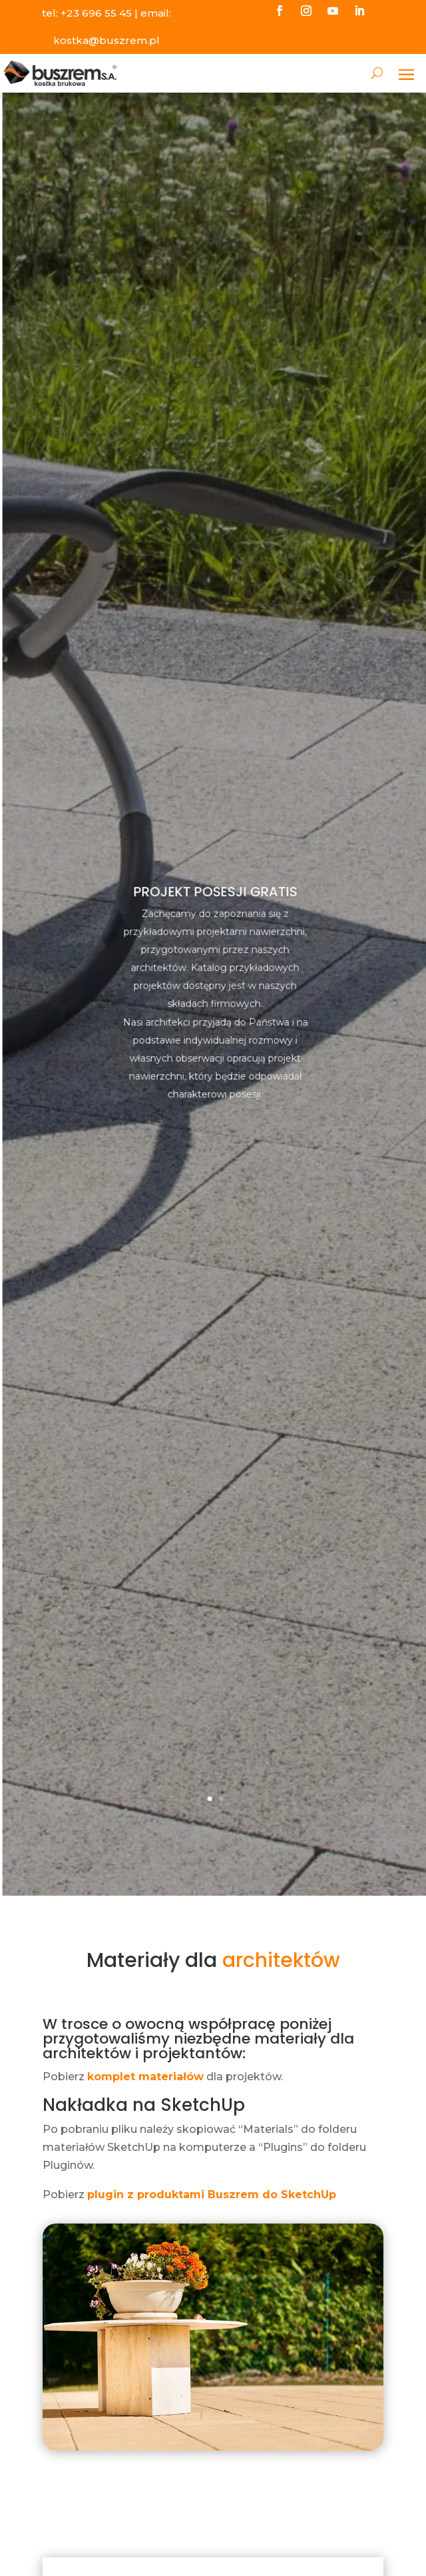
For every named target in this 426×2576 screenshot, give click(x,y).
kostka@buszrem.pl (106, 40)
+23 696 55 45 (96, 13)
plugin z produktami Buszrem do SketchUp (211, 2194)
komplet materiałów (145, 2076)
